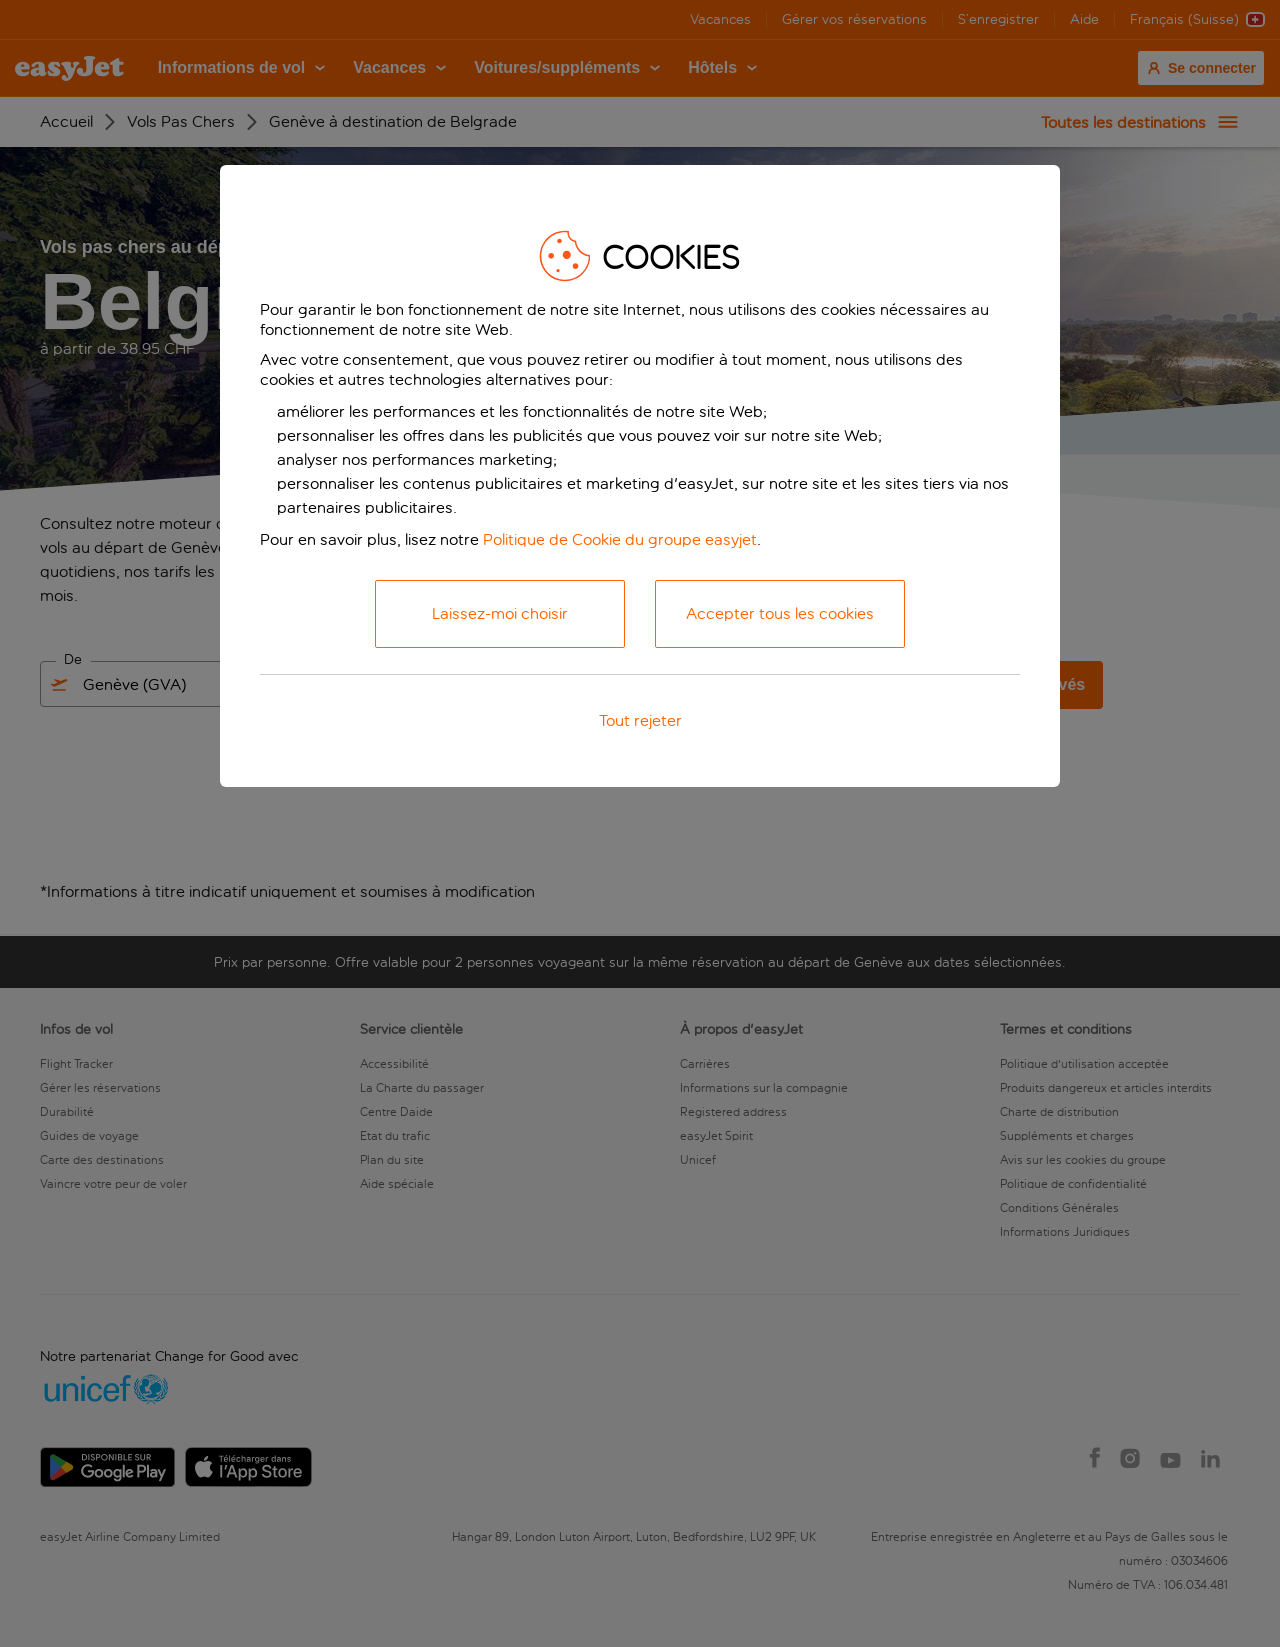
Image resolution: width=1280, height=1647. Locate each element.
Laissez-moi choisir (500, 613)
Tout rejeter (640, 720)
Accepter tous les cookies (780, 613)
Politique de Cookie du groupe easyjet (620, 539)
